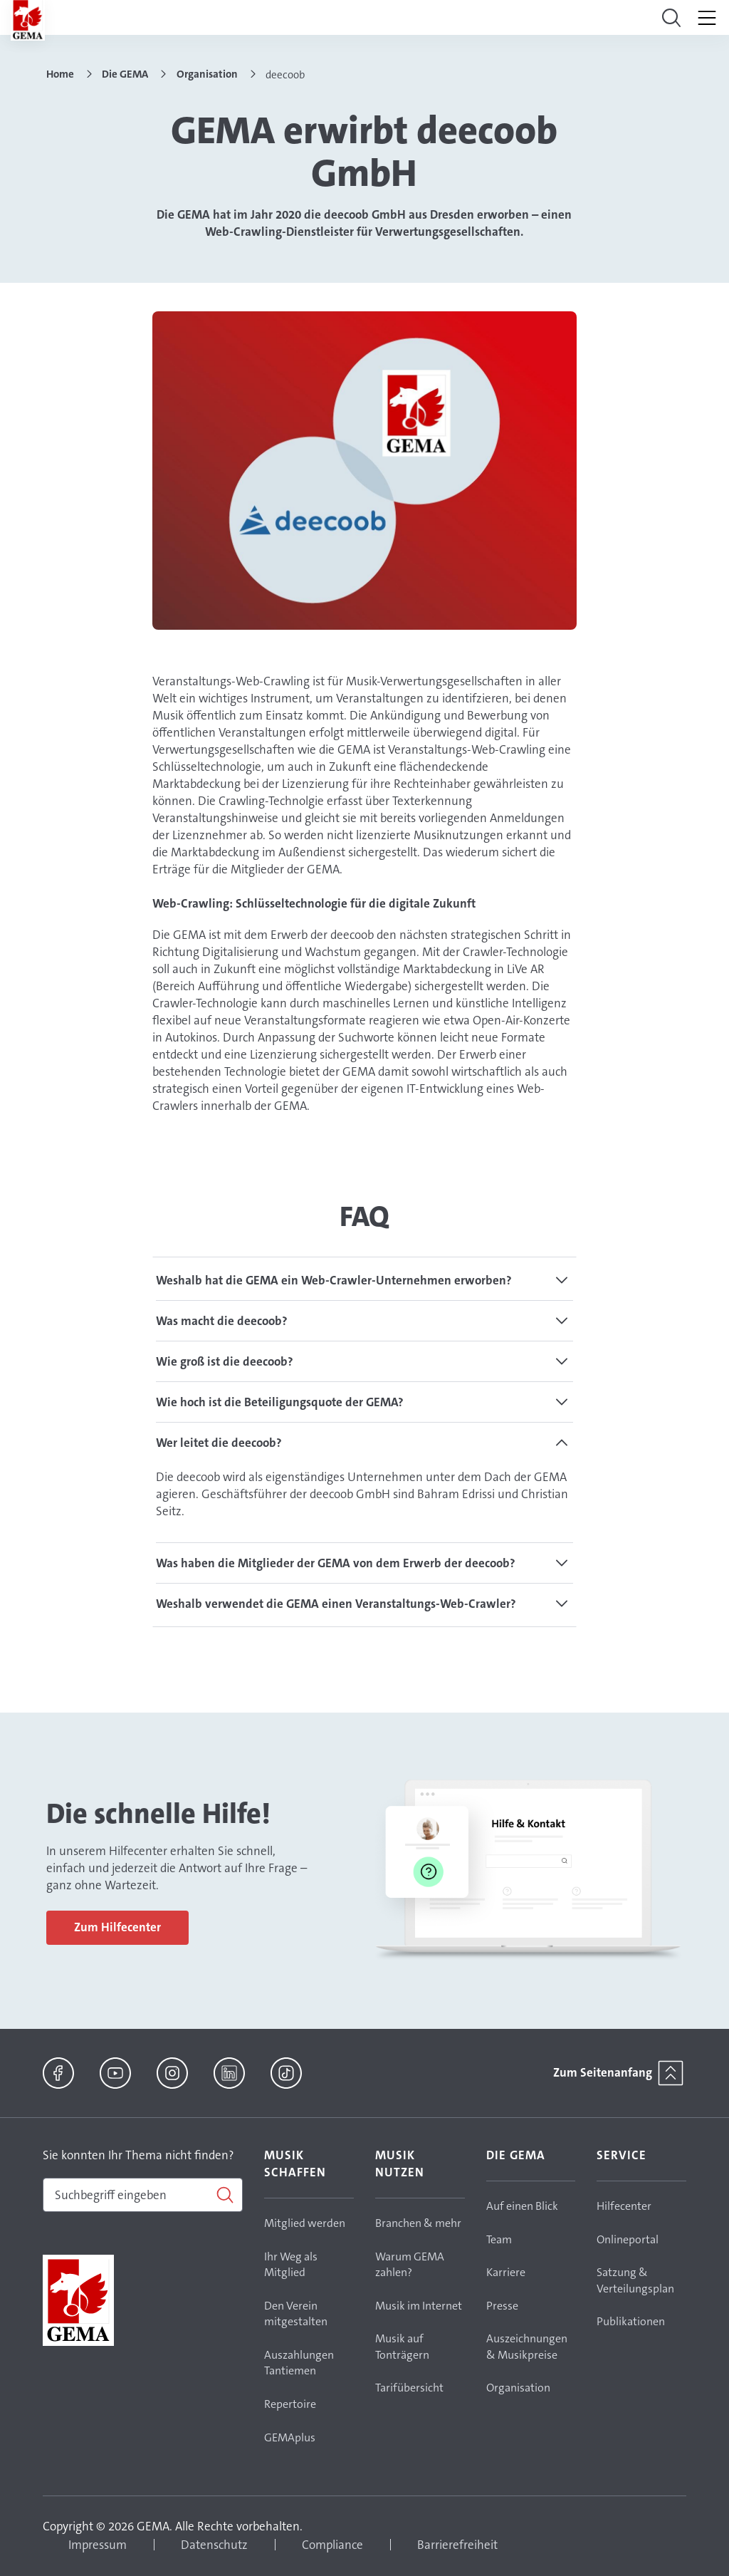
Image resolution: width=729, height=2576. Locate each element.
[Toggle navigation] (671, 17)
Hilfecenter (624, 2205)
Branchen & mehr (418, 2223)
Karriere (505, 2272)
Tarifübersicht (409, 2387)
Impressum (97, 2544)
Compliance (332, 2544)
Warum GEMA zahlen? (409, 2264)
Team (499, 2239)
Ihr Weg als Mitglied (291, 2264)
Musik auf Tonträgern (402, 2346)
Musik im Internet (418, 2305)
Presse (502, 2305)
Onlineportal (628, 2239)
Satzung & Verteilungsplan (635, 2280)
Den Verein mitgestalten (295, 2314)
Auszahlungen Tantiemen (299, 2363)
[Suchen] (143, 2195)
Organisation (518, 2387)
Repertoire (290, 2403)
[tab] (364, 1280)
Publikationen (631, 2321)
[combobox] (143, 2195)
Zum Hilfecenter (117, 1927)
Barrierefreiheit (457, 2544)
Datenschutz (214, 2544)
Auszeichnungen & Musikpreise (526, 2346)
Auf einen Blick (522, 2205)
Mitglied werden (304, 2223)
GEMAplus (289, 2437)
